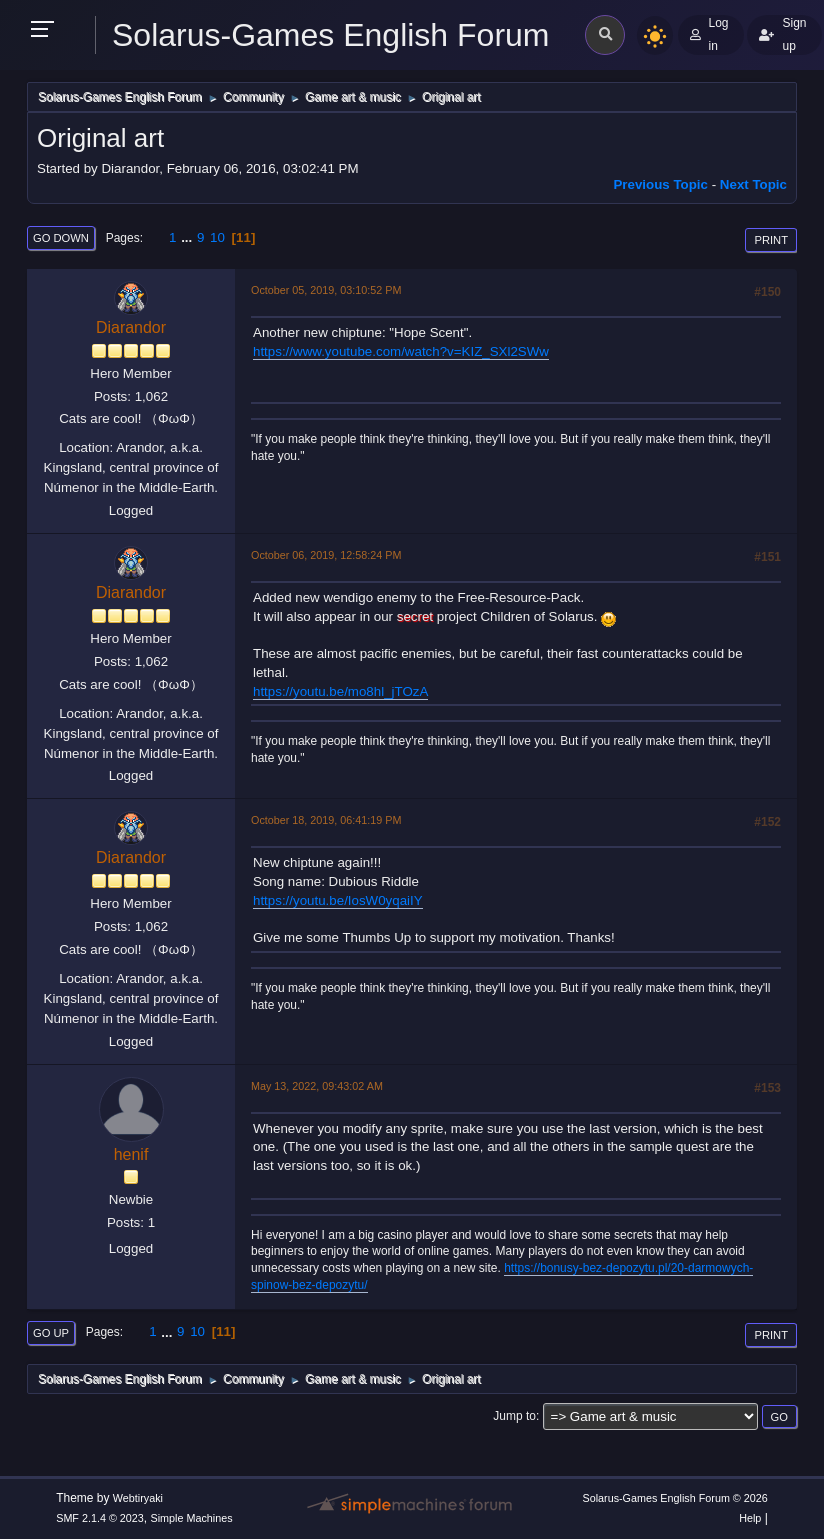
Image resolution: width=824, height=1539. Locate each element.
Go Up (51, 1333)
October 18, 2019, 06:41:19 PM (326, 820)
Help (750, 1518)
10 (217, 237)
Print (771, 240)
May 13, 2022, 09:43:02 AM (317, 1086)
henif (131, 1154)
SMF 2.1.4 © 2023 (100, 1518)
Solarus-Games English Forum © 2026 (674, 1498)
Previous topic (660, 184)
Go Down (61, 238)
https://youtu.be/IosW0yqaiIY (338, 900)
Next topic (753, 184)
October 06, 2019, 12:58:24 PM (326, 555)
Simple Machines (192, 1518)
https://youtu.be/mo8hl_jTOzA (340, 691)
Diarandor (131, 327)
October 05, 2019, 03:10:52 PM (326, 290)
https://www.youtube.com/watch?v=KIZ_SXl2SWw (401, 351)
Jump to (514, 1416)
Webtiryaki (138, 1498)
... (188, 237)
